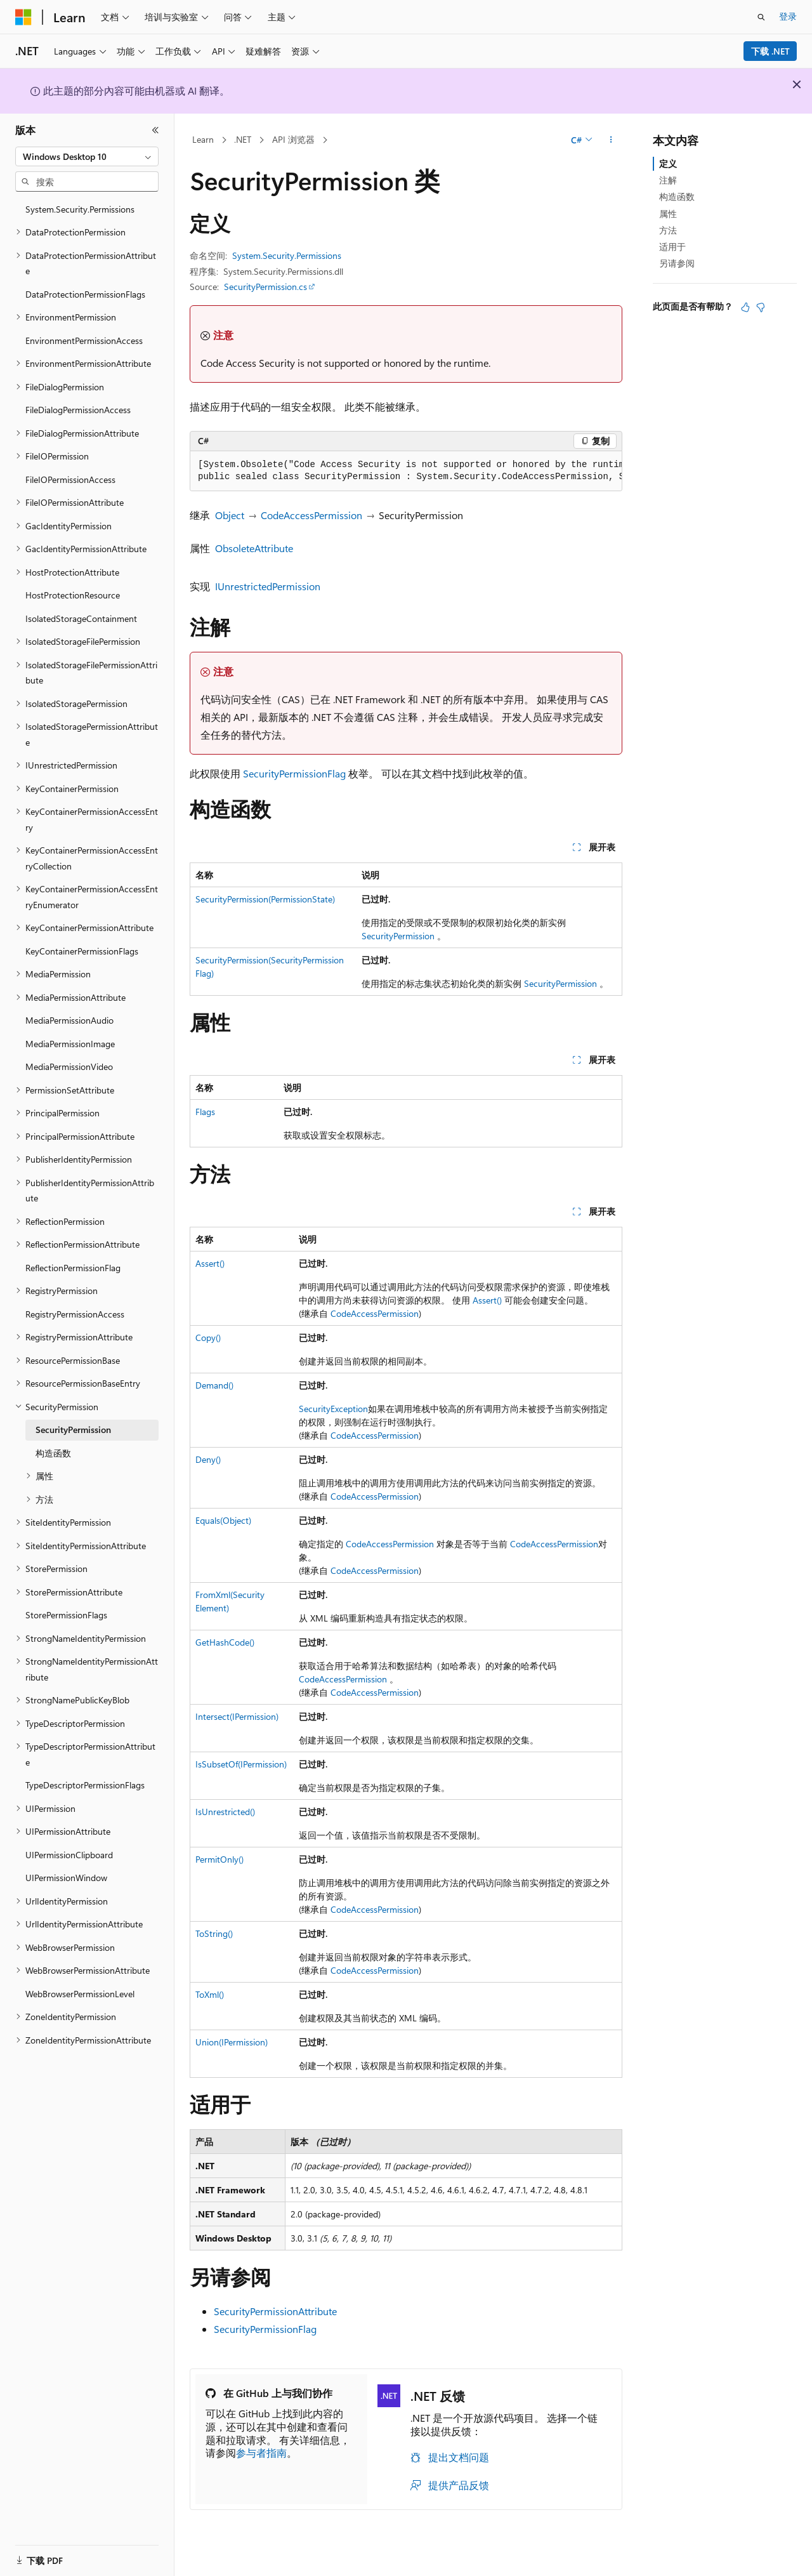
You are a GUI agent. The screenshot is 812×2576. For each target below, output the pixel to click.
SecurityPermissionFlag (294, 773)
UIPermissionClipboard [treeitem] (69, 1855)
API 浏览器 (293, 139)
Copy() (208, 1337)
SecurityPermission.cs (265, 287)
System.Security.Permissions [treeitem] (79, 209)
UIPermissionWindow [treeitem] (66, 1878)
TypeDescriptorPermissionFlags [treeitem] (85, 1785)
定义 (668, 163)
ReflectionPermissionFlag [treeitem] (73, 1268)
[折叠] (155, 130)
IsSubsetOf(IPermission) (241, 1764)
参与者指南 (261, 2452)
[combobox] (87, 157)
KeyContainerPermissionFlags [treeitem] (81, 951)
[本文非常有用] (745, 307)
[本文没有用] (760, 307)
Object (229, 515)
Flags (205, 1112)
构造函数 (677, 196)
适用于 (672, 247)
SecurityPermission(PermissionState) (265, 899)
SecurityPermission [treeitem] (73, 1429)
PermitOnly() (219, 1859)
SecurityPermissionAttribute (275, 2311)
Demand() (214, 1385)
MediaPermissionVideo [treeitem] (69, 1066)
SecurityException (333, 1409)
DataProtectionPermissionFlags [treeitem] (85, 294)
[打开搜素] (761, 17)
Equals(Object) (223, 1520)
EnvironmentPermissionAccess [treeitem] (84, 340)
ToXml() (209, 1994)
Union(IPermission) (231, 2042)
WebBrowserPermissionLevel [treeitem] (79, 1994)
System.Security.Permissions (286, 255)
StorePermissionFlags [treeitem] (66, 1615)
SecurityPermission (398, 936)
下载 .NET (770, 51)
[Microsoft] (23, 17)
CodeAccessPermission (311, 515)
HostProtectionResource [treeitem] (72, 595)
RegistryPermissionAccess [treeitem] (74, 1314)
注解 (668, 180)
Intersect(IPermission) (236, 1716)
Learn (203, 139)
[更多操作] (611, 140)
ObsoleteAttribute (254, 548)
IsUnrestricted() (225, 1812)
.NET (242, 139)
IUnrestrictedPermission (267, 586)
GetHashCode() (224, 1642)
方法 (668, 230)
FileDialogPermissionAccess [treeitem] (78, 410)
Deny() (208, 1459)
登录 (788, 16)
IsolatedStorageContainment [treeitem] (81, 618)
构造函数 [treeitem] (53, 1453)
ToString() (214, 1933)
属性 (668, 214)
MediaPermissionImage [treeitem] (70, 1044)
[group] (406, 471)
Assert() (210, 1263)
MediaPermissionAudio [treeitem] (69, 1020)
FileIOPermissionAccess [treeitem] (70, 479)
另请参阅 (677, 263)
